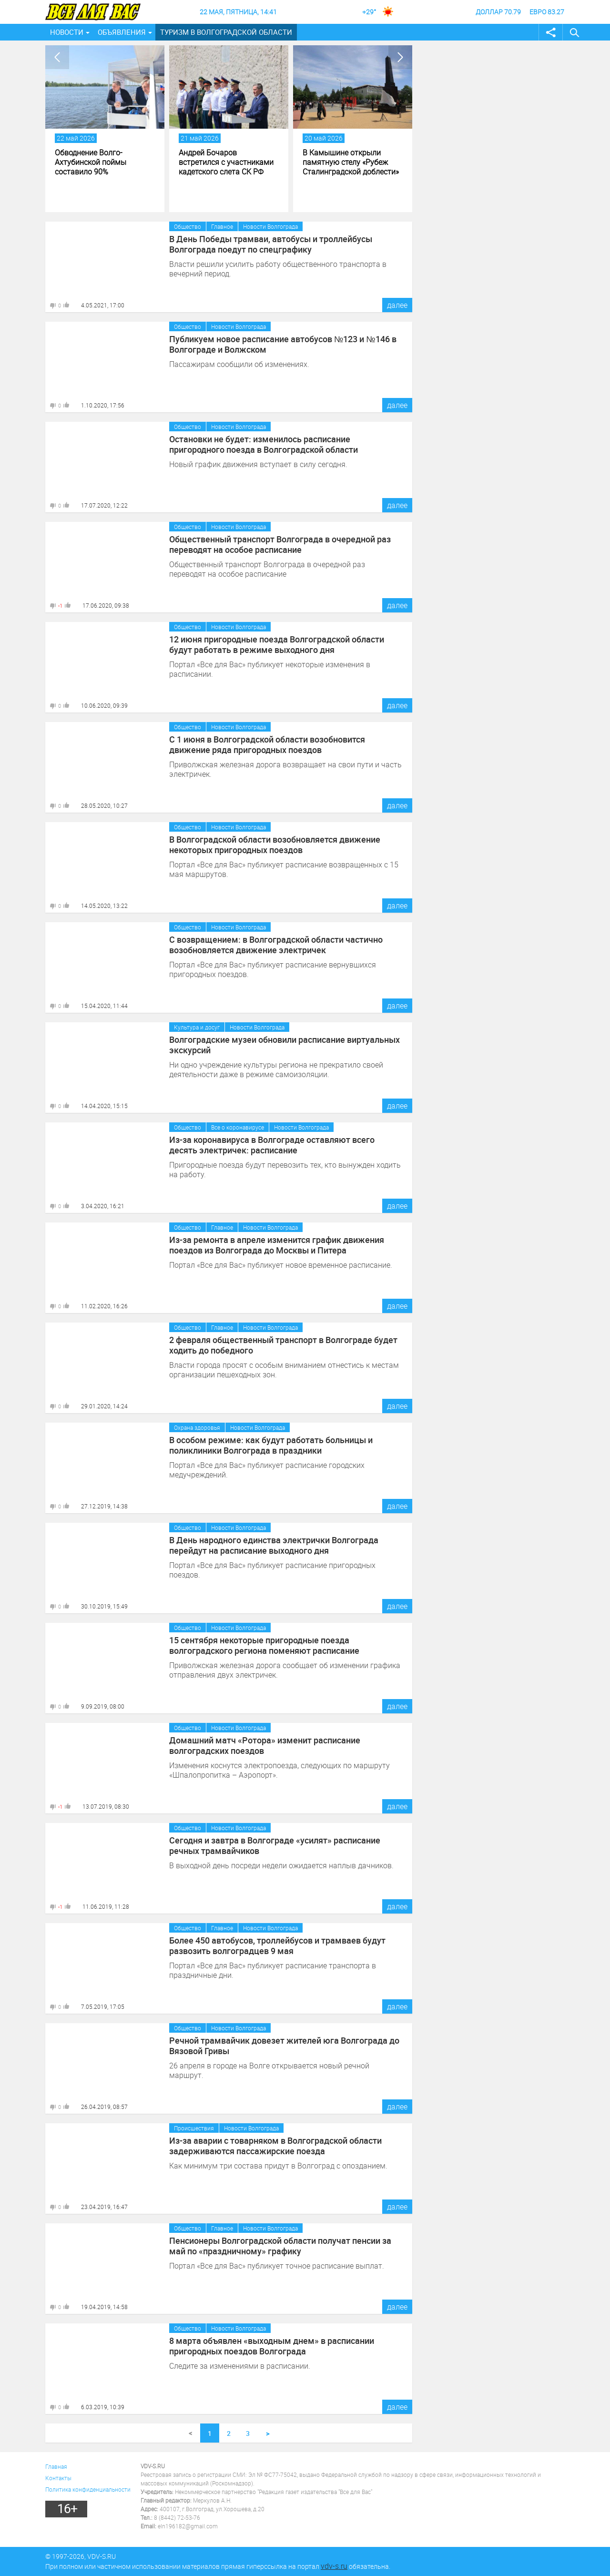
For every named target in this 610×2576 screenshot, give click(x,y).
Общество (187, 226)
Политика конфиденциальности (88, 2489)
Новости (66, 32)
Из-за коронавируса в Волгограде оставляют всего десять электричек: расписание (272, 1145)
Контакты (58, 2478)
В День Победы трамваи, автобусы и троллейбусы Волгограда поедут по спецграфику (270, 244)
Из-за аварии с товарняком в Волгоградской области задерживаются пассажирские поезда (275, 2146)
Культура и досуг (197, 1027)
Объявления (122, 32)
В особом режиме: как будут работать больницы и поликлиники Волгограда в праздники (271, 1445)
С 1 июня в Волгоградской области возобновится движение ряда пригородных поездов (267, 744)
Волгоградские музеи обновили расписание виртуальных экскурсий (284, 1045)
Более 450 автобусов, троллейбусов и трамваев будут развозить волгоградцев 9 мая (277, 1945)
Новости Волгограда (270, 226)
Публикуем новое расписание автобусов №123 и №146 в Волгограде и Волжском (282, 344)
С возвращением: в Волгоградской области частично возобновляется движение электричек (276, 945)
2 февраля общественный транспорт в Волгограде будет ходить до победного (283, 1345)
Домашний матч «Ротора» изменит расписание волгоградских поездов (264, 1745)
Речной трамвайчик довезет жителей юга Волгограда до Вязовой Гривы (284, 2046)
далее (397, 305)
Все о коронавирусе (237, 1127)
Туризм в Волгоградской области (226, 32)
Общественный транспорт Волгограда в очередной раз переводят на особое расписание (280, 544)
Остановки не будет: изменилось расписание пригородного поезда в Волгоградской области (263, 444)
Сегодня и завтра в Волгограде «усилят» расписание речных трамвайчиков (274, 1845)
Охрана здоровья (197, 1427)
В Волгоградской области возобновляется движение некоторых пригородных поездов (274, 844)
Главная (56, 2466)
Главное (222, 226)
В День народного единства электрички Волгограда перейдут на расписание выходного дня (273, 1545)
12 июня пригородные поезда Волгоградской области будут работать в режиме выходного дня (276, 644)
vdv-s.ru (334, 2566)
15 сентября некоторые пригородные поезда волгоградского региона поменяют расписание (264, 1645)
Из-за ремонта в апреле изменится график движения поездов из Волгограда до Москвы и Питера (276, 1245)
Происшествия (194, 2128)
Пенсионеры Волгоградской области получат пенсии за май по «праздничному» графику (280, 2246)
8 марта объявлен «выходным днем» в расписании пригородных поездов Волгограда (271, 2346)
